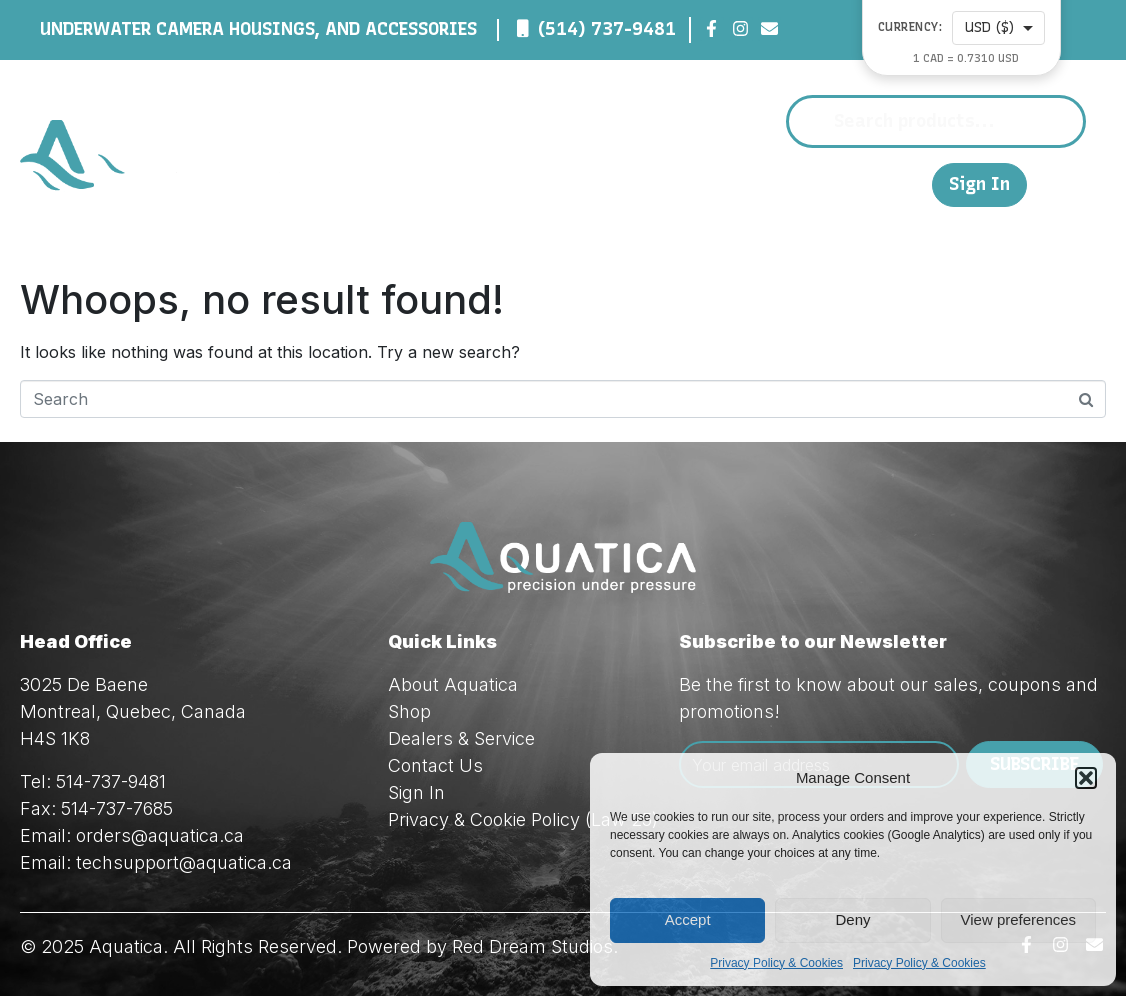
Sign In (979, 184)
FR (907, 183)
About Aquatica (453, 684)
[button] (1086, 778)
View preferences (1019, 919)
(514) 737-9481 (607, 29)
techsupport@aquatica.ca (184, 862)
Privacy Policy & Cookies (776, 963)
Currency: (910, 27)
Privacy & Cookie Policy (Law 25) (523, 819)
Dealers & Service (679, 184)
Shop (538, 184)
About (449, 184)
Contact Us (834, 183)
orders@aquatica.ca (160, 835)
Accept (688, 919)
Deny (852, 919)
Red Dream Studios (532, 946)
